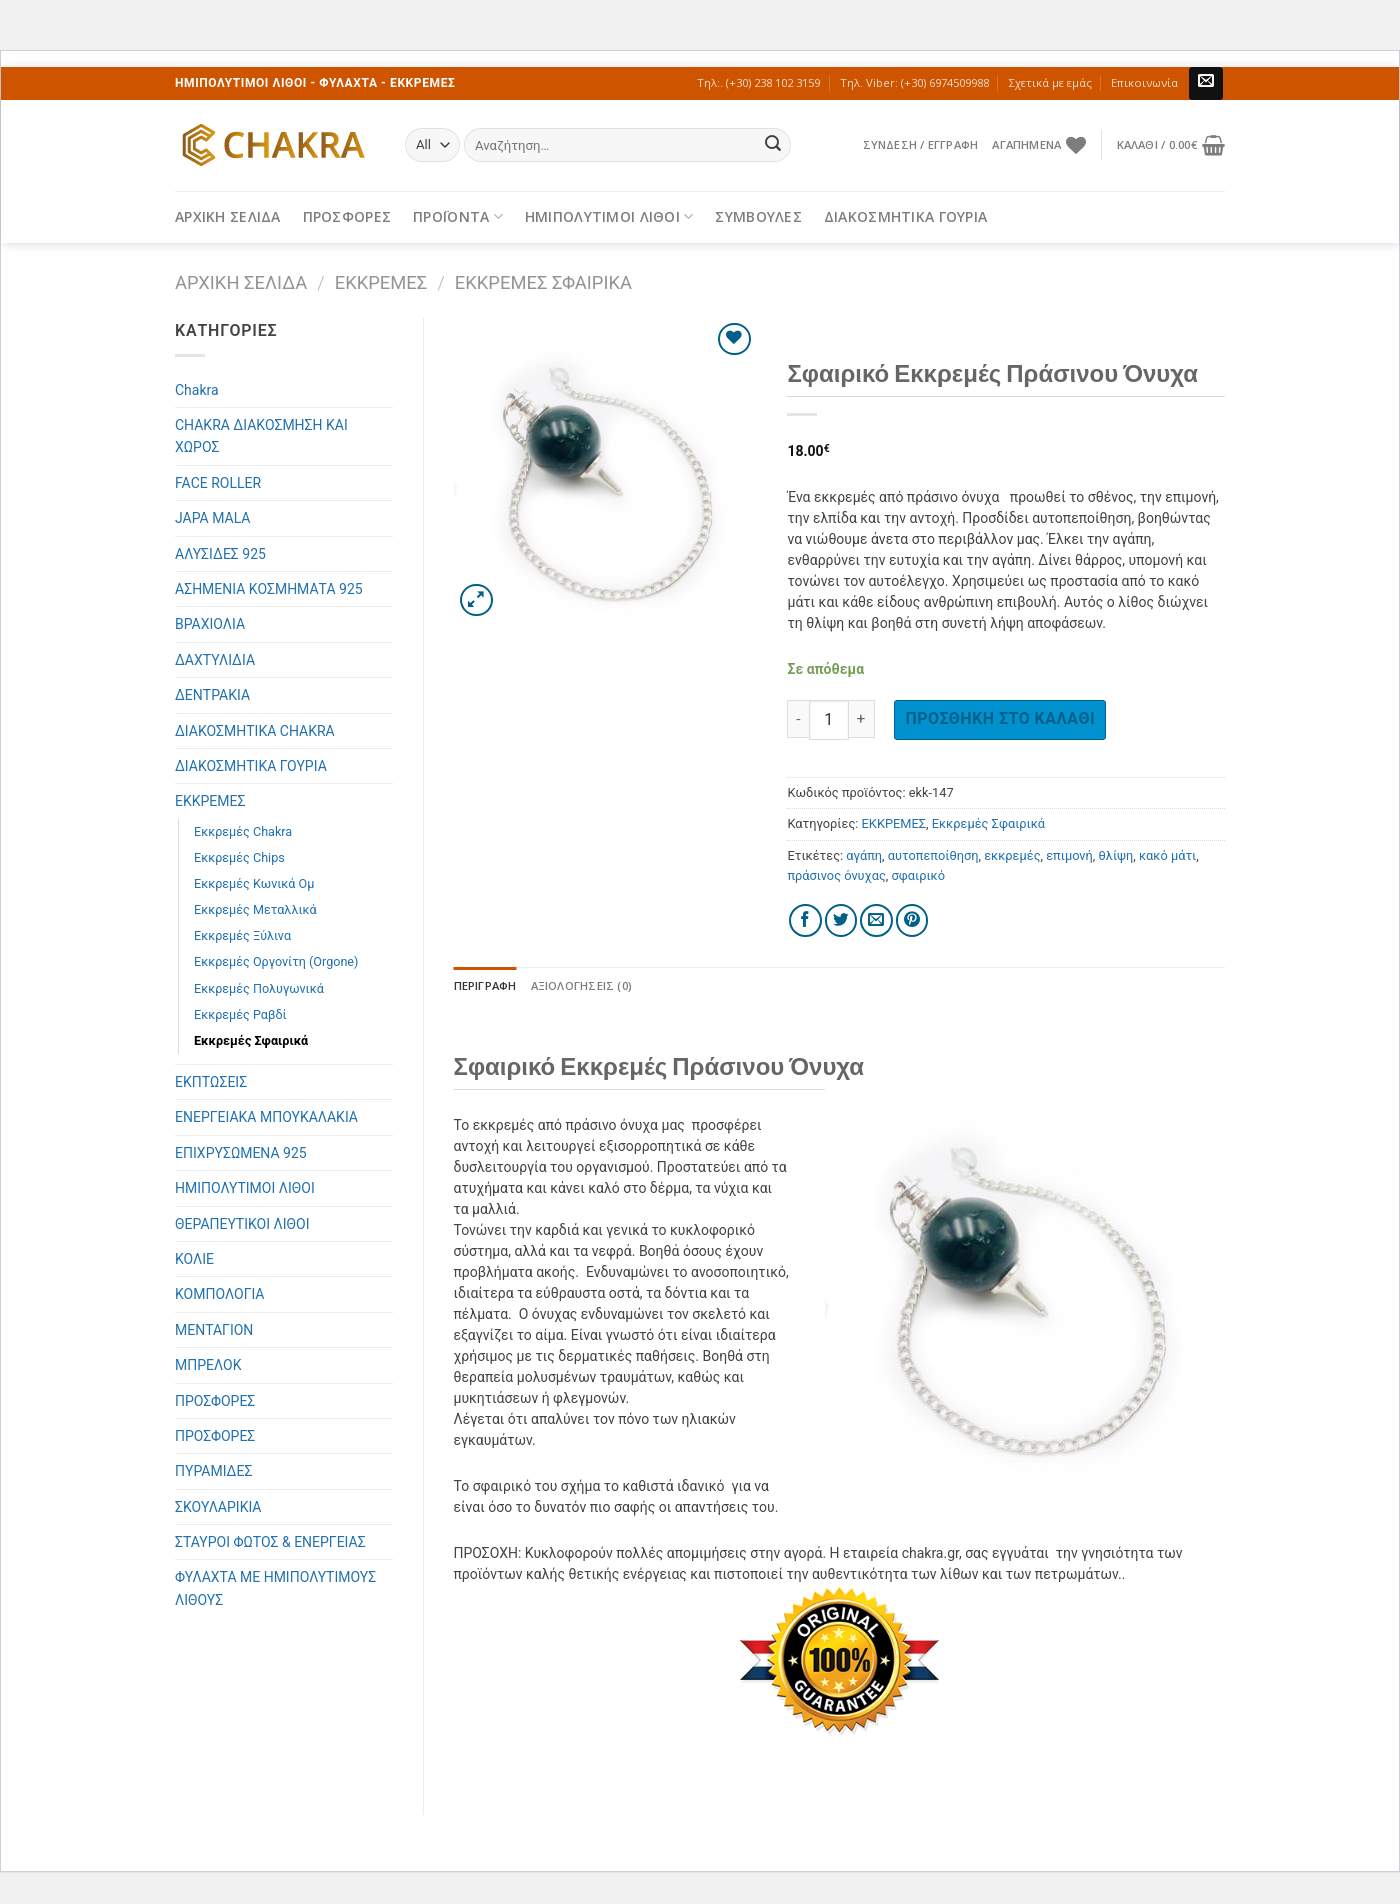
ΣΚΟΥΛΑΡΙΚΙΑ (218, 1507)
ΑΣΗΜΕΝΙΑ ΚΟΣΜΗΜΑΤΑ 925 (269, 589)
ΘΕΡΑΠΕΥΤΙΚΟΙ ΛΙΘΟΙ (242, 1224)
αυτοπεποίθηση (933, 855)
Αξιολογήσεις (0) (582, 985)
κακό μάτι (1167, 855)
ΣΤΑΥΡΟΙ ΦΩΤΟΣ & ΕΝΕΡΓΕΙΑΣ (270, 1542)
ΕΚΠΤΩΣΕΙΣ (211, 1082)
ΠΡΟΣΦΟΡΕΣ (347, 216)
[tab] (485, 986)
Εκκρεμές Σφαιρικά (543, 282)
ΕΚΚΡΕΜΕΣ (381, 282)
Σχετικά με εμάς (1050, 82)
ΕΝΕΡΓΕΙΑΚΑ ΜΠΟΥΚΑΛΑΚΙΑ (266, 1117)
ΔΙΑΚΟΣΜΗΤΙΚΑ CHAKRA (255, 731)
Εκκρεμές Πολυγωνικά (259, 988)
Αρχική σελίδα (241, 282)
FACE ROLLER (218, 483)
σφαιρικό (918, 875)
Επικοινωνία (1144, 82)
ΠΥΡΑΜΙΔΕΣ (213, 1471)
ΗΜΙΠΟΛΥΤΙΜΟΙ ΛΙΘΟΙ (609, 217)
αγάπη (864, 855)
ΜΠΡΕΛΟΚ (208, 1365)
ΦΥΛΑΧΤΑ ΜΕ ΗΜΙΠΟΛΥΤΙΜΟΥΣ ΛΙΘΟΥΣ (275, 1588)
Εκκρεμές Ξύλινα (242, 935)
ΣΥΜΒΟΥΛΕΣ (758, 216)
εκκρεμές (1012, 855)
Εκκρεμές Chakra (243, 831)
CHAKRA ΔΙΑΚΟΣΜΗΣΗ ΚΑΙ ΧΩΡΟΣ (261, 436)
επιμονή (1069, 855)
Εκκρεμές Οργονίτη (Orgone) (276, 961)
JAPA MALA (212, 518)
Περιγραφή (485, 985)
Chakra (197, 390)
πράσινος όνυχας (836, 875)
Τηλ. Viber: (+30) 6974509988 (914, 82)
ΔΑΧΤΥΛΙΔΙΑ (215, 660)
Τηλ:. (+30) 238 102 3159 (758, 82)
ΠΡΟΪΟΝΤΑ (458, 217)
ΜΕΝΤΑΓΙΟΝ (214, 1330)
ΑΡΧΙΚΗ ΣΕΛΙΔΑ (228, 216)
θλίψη (1116, 855)
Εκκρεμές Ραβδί (240, 1014)
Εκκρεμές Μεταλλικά (255, 909)
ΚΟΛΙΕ (194, 1259)
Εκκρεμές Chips (239, 857)
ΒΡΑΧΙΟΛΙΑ (210, 624)
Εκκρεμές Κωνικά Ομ (254, 883)
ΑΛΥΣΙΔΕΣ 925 (220, 554)
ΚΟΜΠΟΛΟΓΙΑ (220, 1294)
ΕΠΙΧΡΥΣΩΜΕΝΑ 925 (241, 1153)
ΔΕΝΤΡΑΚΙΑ (212, 695)
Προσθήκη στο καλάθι (1000, 718)
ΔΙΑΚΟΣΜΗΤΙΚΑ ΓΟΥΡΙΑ (905, 216)
